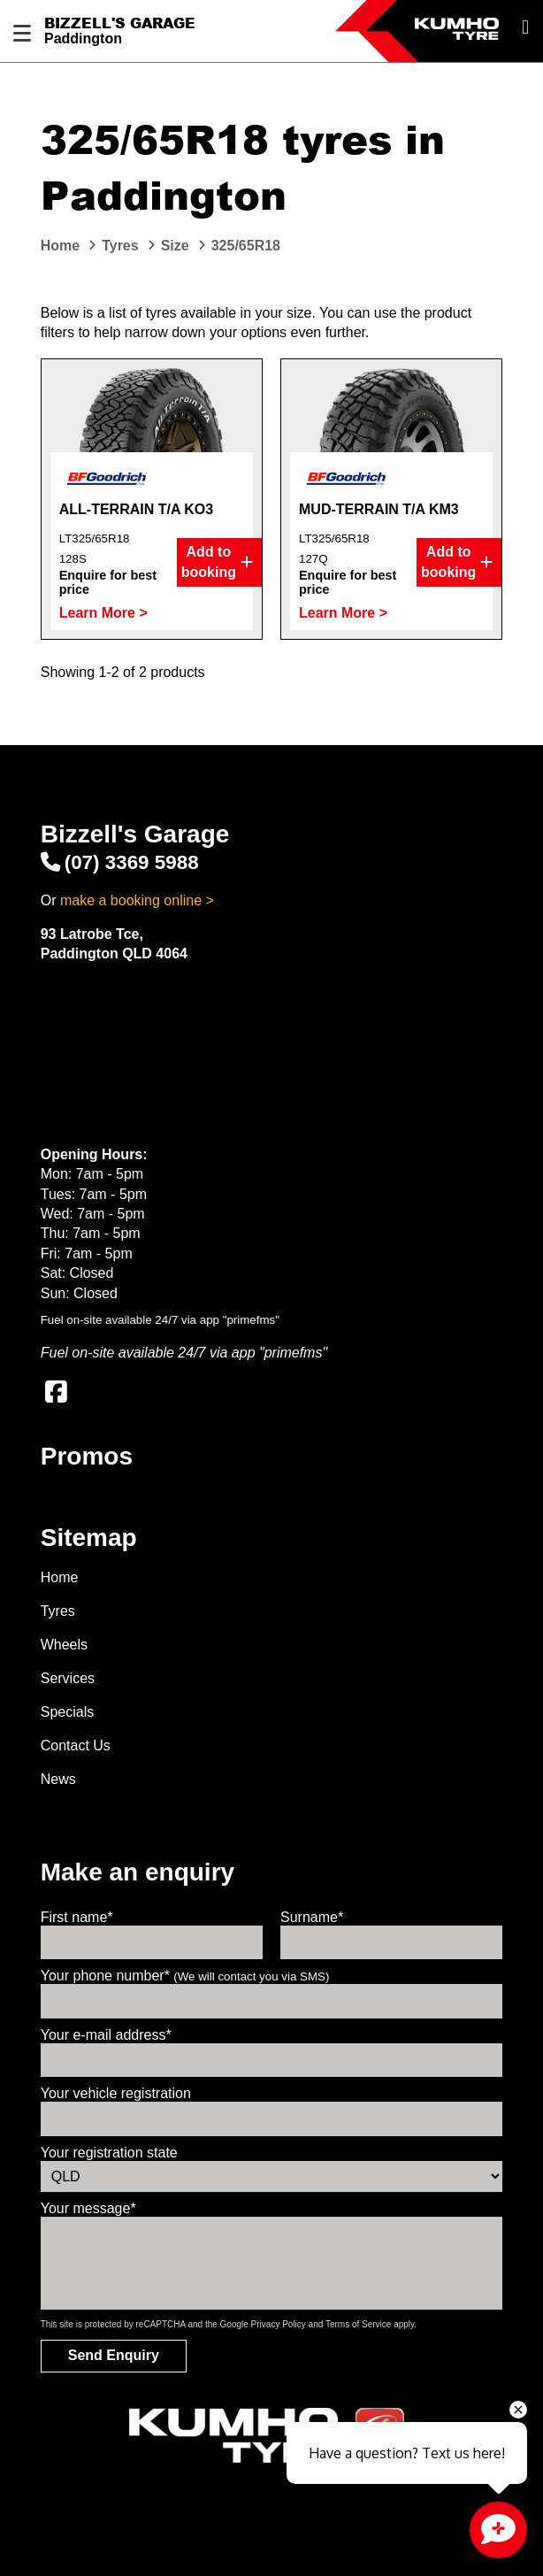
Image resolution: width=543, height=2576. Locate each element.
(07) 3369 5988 (120, 862)
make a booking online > (137, 900)
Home (60, 1577)
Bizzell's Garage (119, 23)
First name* (77, 1917)
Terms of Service (358, 2324)
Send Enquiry (113, 2355)
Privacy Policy (278, 2324)
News (58, 1779)
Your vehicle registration (116, 2093)
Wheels (64, 1644)
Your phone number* (185, 1975)
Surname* (311, 1917)
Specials (67, 1711)
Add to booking (217, 562)
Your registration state (109, 2152)
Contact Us (76, 1745)
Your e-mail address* (106, 2034)
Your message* (88, 2208)
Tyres (58, 1611)
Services (68, 1678)
